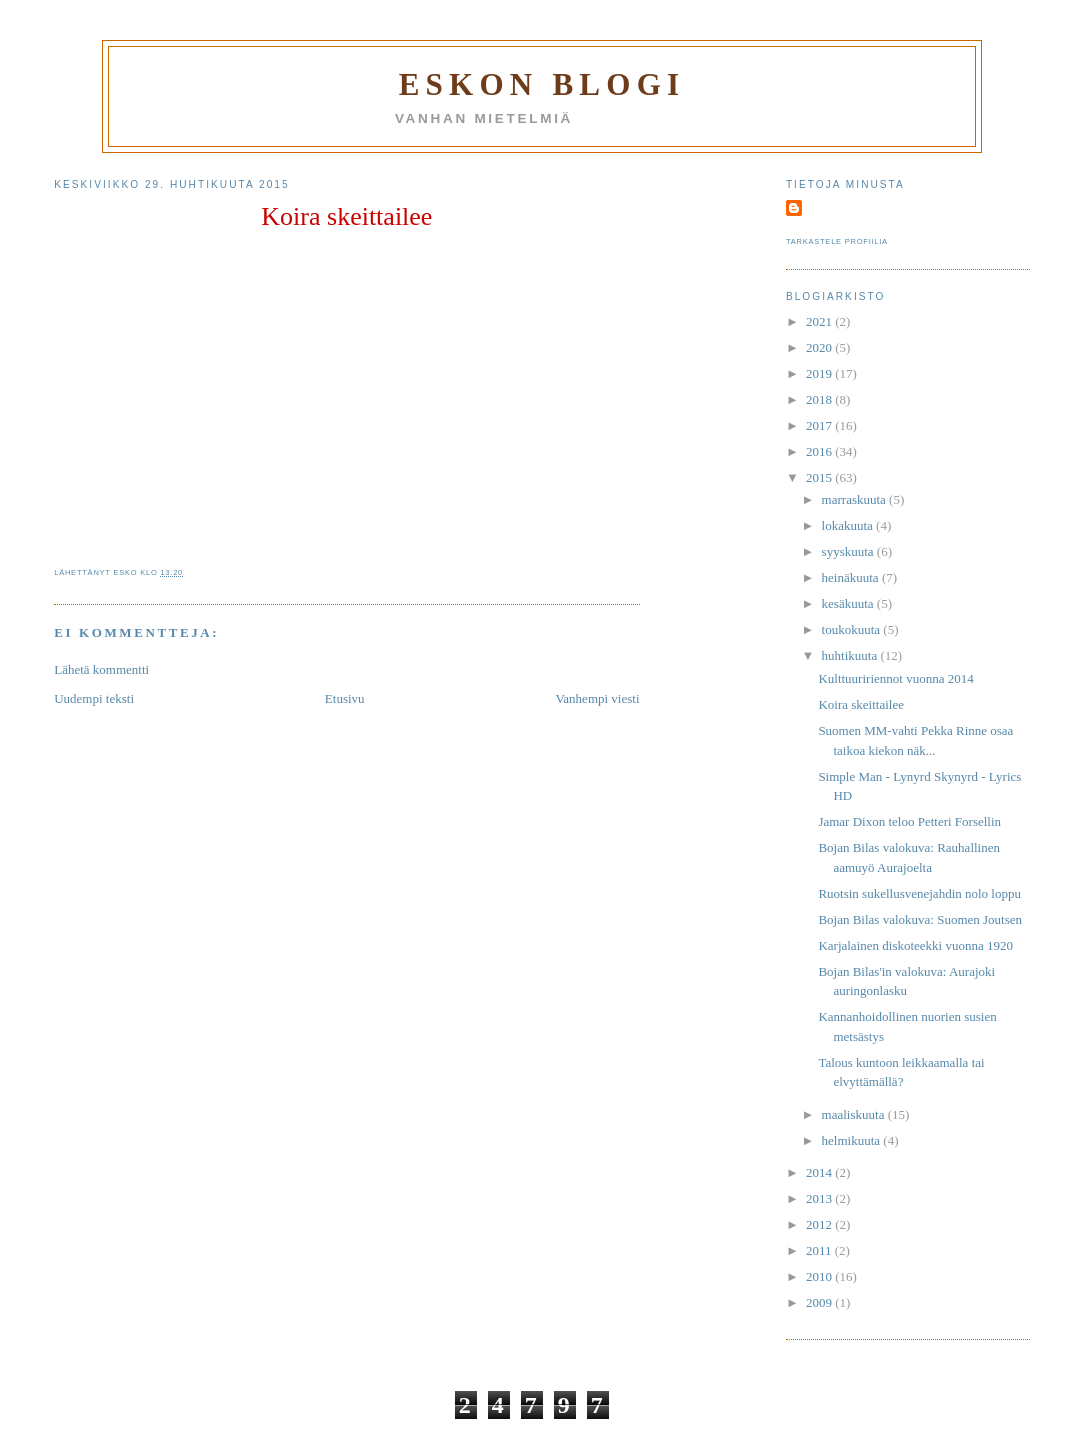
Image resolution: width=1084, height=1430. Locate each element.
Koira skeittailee (346, 216)
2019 (820, 373)
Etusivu (345, 698)
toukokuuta (853, 629)
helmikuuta (853, 1140)
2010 (820, 1276)
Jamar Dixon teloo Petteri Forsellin (909, 821)
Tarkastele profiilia (837, 241)
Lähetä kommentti (101, 669)
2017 (820, 425)
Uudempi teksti (94, 698)
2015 (820, 477)
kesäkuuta (849, 603)
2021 (820, 321)
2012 (820, 1224)
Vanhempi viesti (597, 698)
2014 (820, 1172)
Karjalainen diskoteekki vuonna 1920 (915, 945)
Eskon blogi (542, 84)
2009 (820, 1302)
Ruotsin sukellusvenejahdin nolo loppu (919, 893)
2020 (820, 347)
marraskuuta (856, 499)
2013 (820, 1198)
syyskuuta (849, 551)
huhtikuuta (851, 655)
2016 (820, 451)
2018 (820, 399)
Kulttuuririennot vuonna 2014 (895, 678)
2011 (820, 1250)
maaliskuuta (855, 1114)
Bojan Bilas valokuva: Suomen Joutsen (920, 919)
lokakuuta (849, 525)
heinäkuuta (852, 577)
